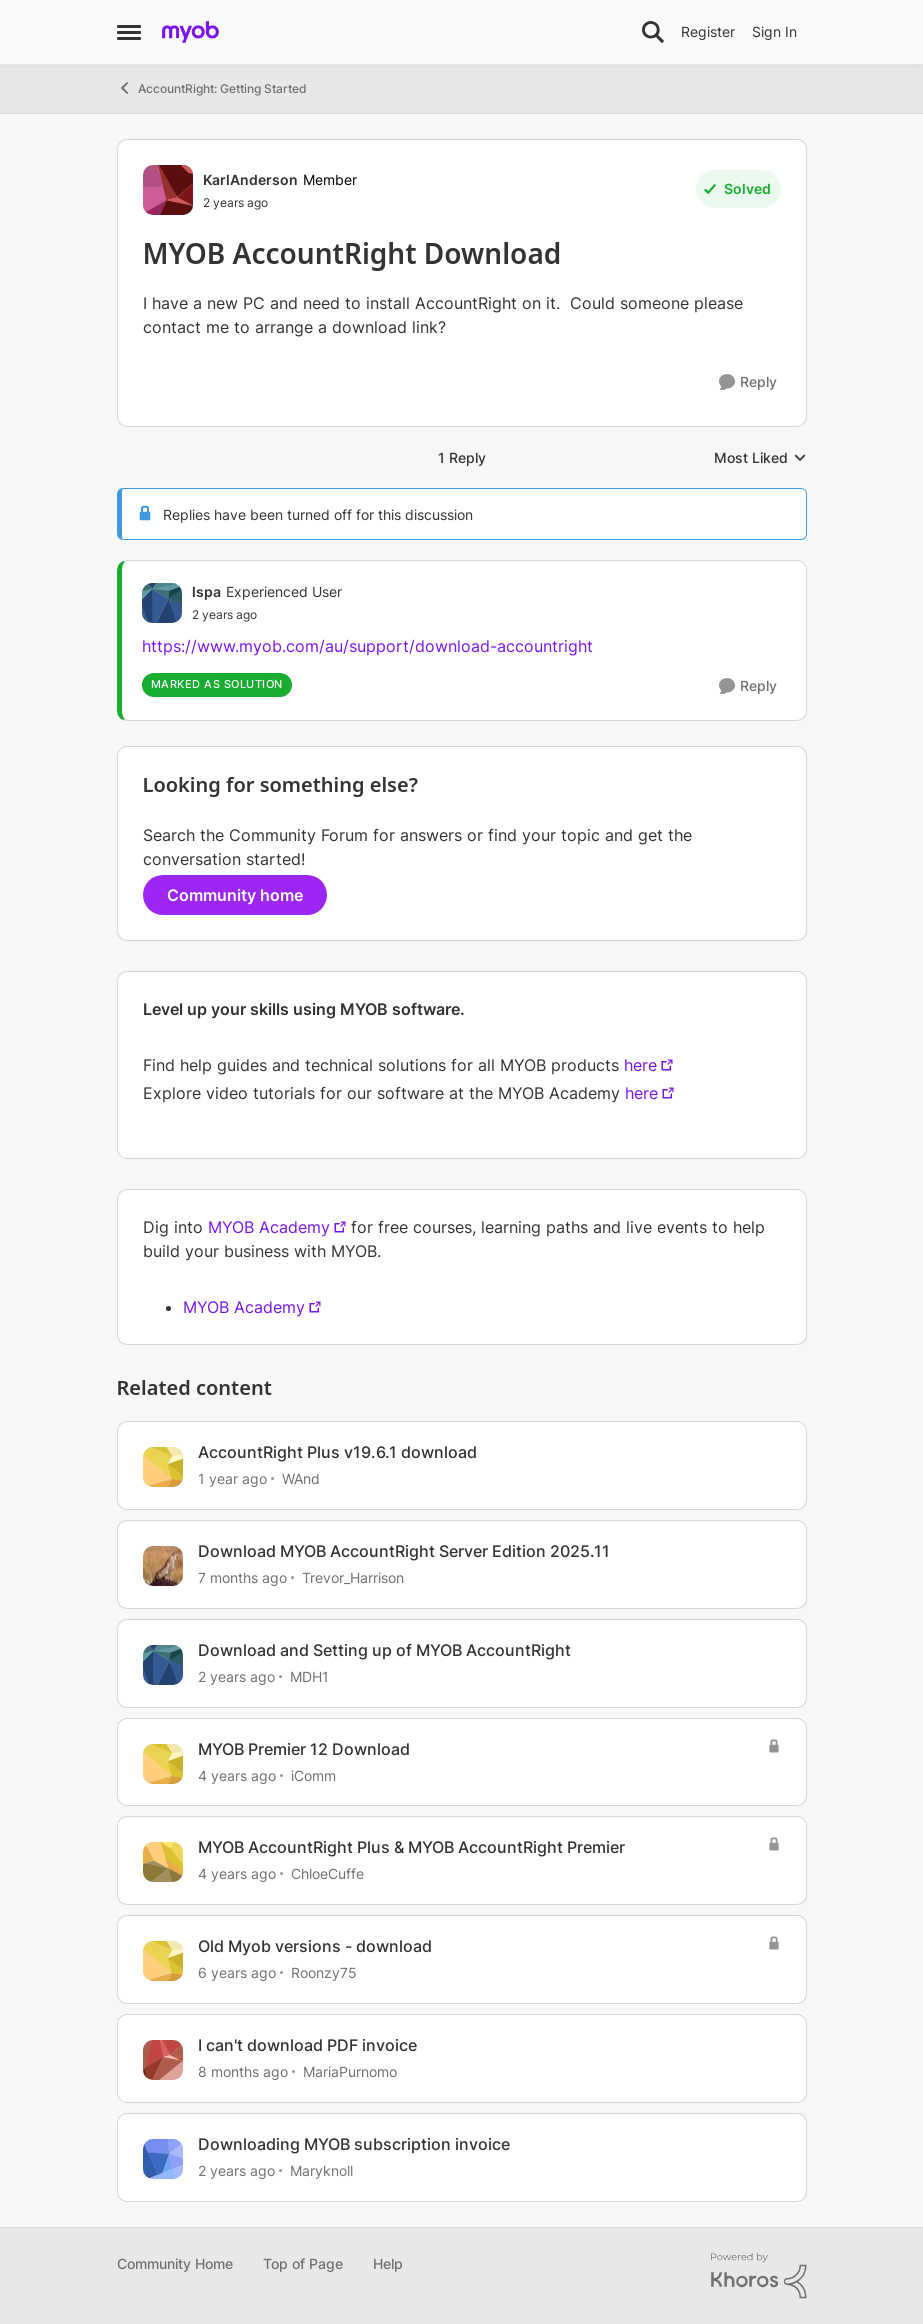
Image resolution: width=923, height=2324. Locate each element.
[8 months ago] (243, 2071)
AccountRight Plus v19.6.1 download (337, 1452)
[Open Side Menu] (129, 32)
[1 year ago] (232, 1478)
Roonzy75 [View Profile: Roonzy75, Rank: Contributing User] (324, 1972)
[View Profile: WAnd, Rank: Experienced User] (163, 1467)
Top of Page (303, 2263)
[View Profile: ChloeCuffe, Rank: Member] (163, 1862)
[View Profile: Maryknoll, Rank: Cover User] (163, 2159)
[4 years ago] (237, 1774)
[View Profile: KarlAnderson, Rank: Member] (168, 190)
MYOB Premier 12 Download (304, 1749)
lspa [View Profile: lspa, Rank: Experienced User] (206, 591)
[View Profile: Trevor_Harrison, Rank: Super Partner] (163, 1566)
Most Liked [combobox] (760, 458)
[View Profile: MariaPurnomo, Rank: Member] (163, 2060)
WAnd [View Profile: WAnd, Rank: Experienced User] (301, 1478)
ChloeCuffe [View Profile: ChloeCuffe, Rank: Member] (327, 1873)
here (640, 1065)
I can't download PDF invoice (307, 2045)
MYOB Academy (269, 1227)
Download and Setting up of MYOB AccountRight (384, 1650)
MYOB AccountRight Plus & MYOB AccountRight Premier (411, 1847)
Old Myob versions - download (315, 1946)
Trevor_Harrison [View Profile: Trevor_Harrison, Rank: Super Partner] (353, 1577)
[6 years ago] (237, 1972)
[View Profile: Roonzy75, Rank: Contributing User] (163, 1961)
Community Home (175, 2263)
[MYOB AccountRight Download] (267, 615)
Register (708, 31)
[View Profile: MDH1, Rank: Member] (163, 1665)
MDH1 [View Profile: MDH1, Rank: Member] (309, 1676)
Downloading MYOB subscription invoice (354, 2144)
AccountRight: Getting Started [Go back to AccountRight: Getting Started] (212, 88)
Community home (235, 895)
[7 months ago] (242, 1577)
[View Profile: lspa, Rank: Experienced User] (162, 603)
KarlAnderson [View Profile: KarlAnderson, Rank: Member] (250, 179)
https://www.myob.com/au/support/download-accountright (367, 646)
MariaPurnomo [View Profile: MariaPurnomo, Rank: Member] (350, 2071)
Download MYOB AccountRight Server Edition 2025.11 (404, 1551)
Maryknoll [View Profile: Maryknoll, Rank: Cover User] (321, 2170)
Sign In (774, 31)
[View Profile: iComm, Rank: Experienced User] (163, 1764)
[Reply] (748, 382)
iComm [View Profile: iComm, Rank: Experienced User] (313, 1774)
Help (388, 2263)
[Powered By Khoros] (759, 2276)
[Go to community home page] (190, 32)
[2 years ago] (236, 1676)
